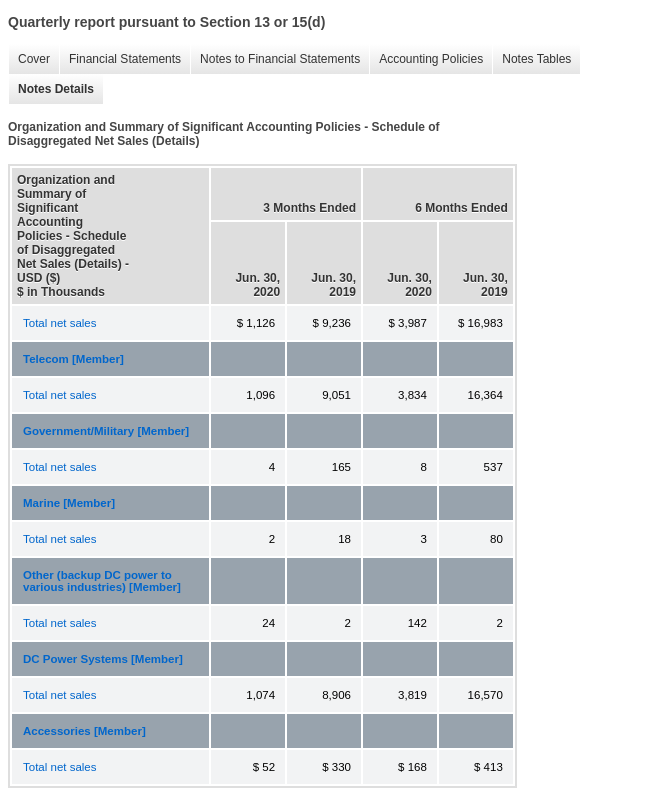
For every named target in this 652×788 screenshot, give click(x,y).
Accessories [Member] (84, 731)
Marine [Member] (69, 503)
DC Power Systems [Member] (103, 659)
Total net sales (60, 323)
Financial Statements (120, 59)
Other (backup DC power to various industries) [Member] (102, 581)
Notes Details (51, 89)
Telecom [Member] (73, 359)
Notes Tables (531, 59)
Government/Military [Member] (106, 431)
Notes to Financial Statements (275, 59)
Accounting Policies (426, 59)
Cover (29, 59)
